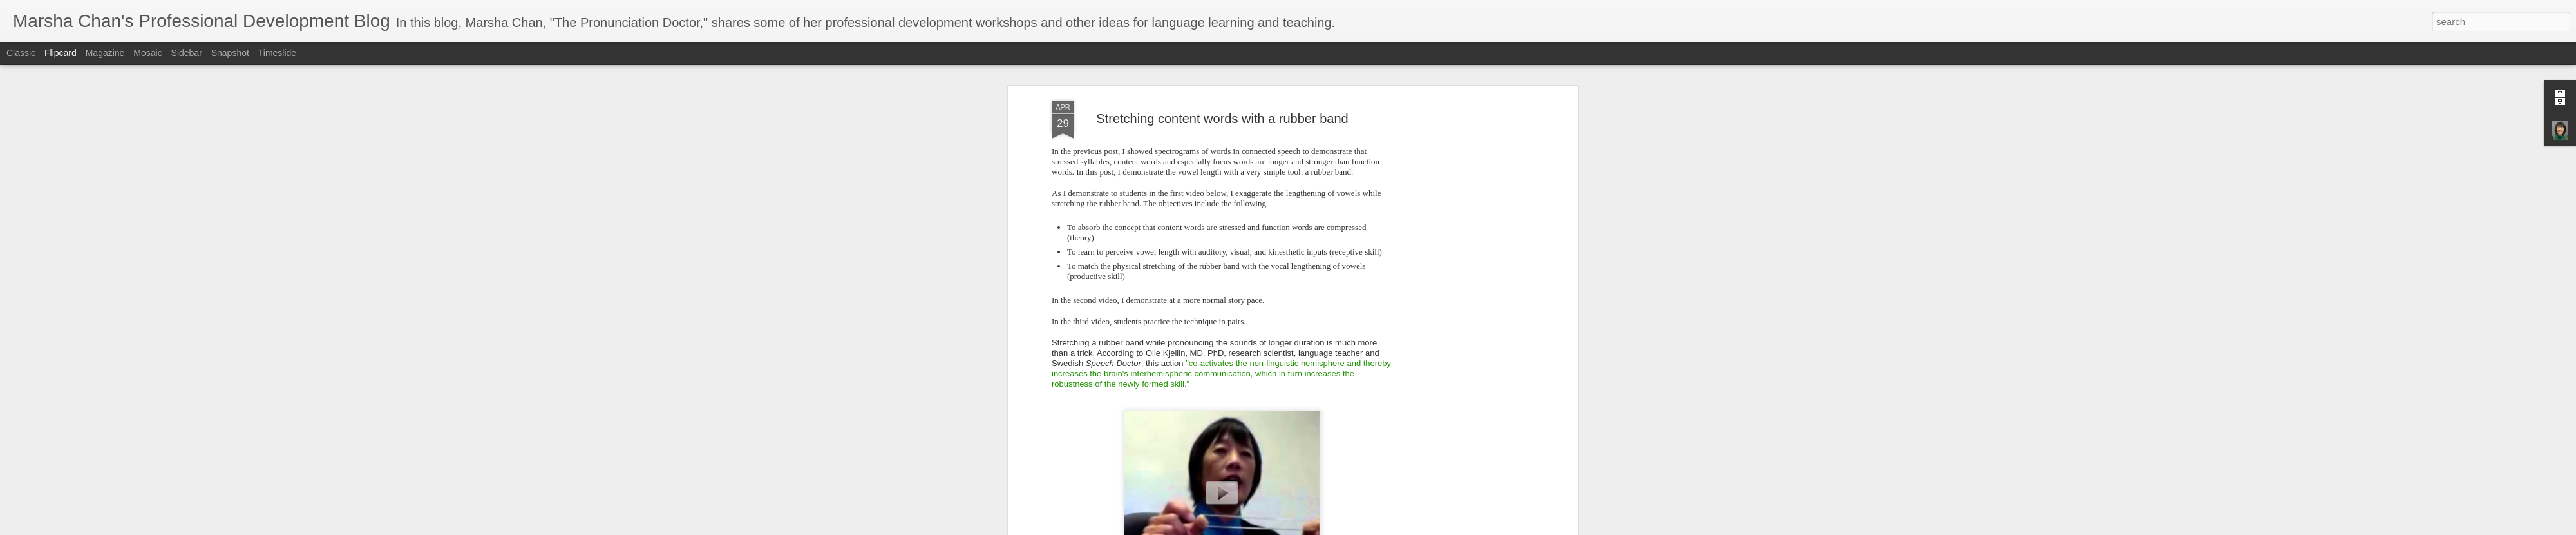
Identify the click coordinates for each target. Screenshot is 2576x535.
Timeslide (277, 53)
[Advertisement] (1463, 303)
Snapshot (230, 53)
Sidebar (186, 53)
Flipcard (60, 53)
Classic (20, 53)
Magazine (105, 53)
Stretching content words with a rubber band (1222, 119)
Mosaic (147, 53)
